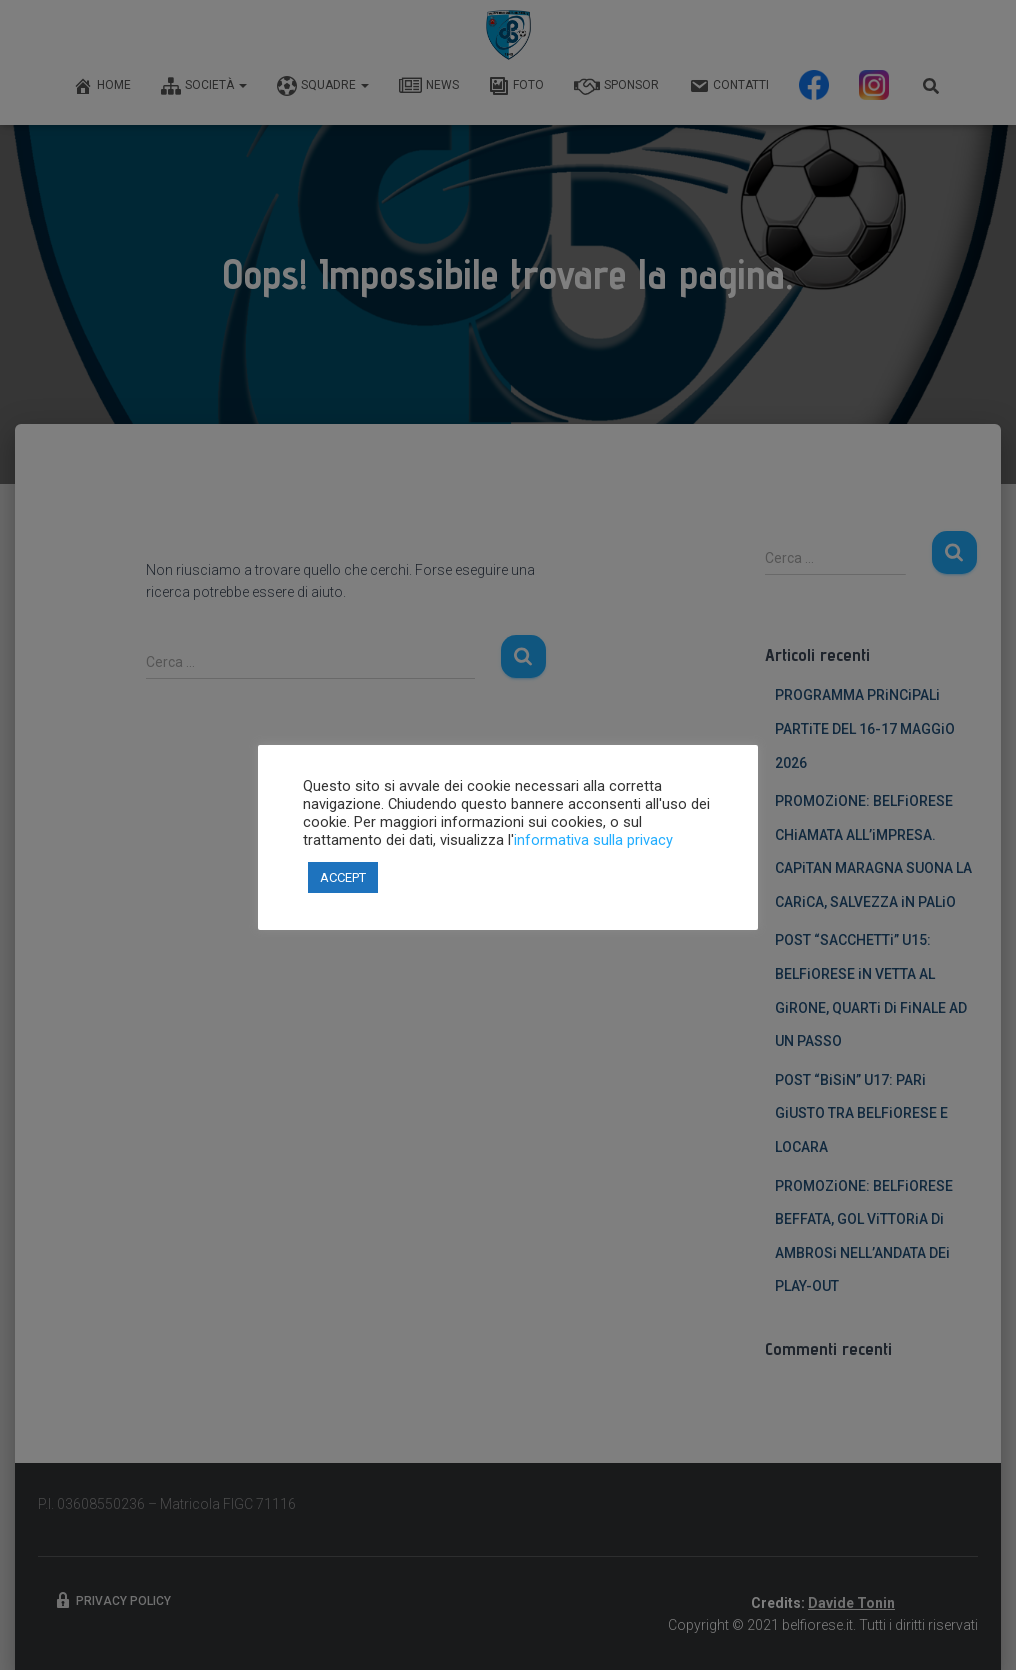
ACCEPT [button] (343, 877)
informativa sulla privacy (593, 840)
